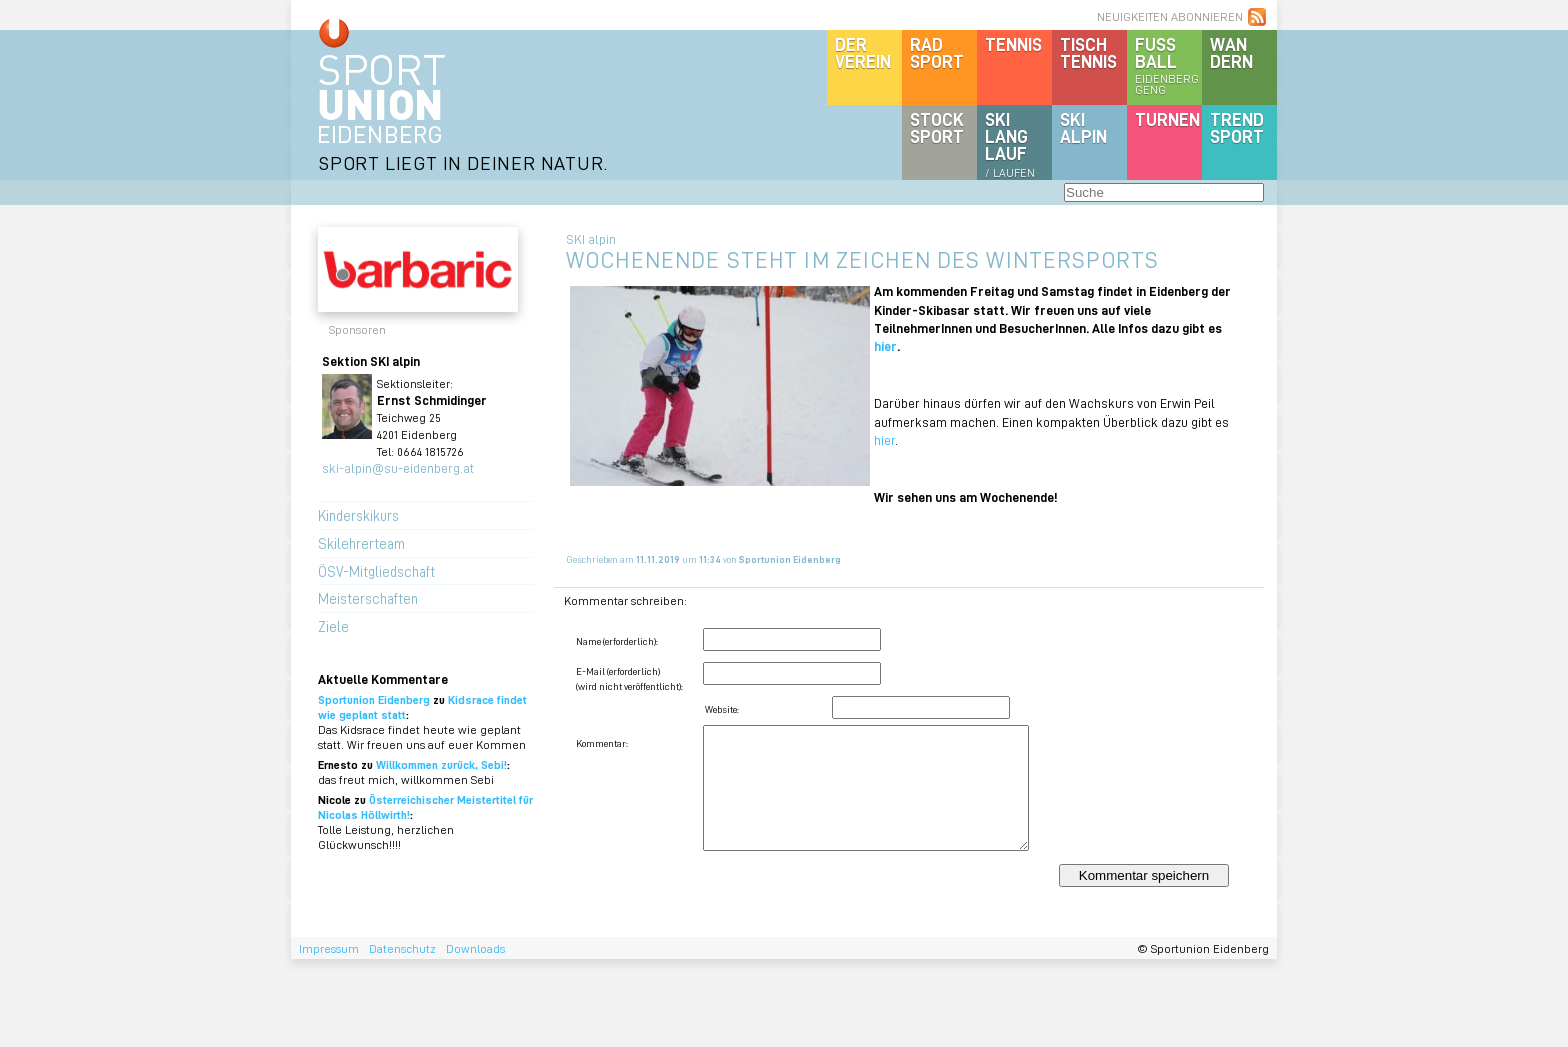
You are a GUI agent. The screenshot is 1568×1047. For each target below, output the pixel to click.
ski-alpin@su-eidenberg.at (398, 467)
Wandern (1231, 52)
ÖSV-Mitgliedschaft (376, 571)
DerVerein (863, 52)
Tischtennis (1088, 52)
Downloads (475, 948)
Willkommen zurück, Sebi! (441, 764)
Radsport (937, 52)
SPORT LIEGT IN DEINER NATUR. (463, 162)
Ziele (333, 626)
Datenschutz (402, 948)
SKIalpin (1083, 127)
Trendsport (1237, 127)
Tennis (1013, 44)
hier (885, 345)
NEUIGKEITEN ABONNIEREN (1170, 16)
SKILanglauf (1010, 144)
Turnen (1167, 119)
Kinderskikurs (358, 515)
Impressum (329, 948)
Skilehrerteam (361, 543)
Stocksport (937, 127)
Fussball (1168, 65)
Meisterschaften (368, 598)
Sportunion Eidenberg (374, 699)
